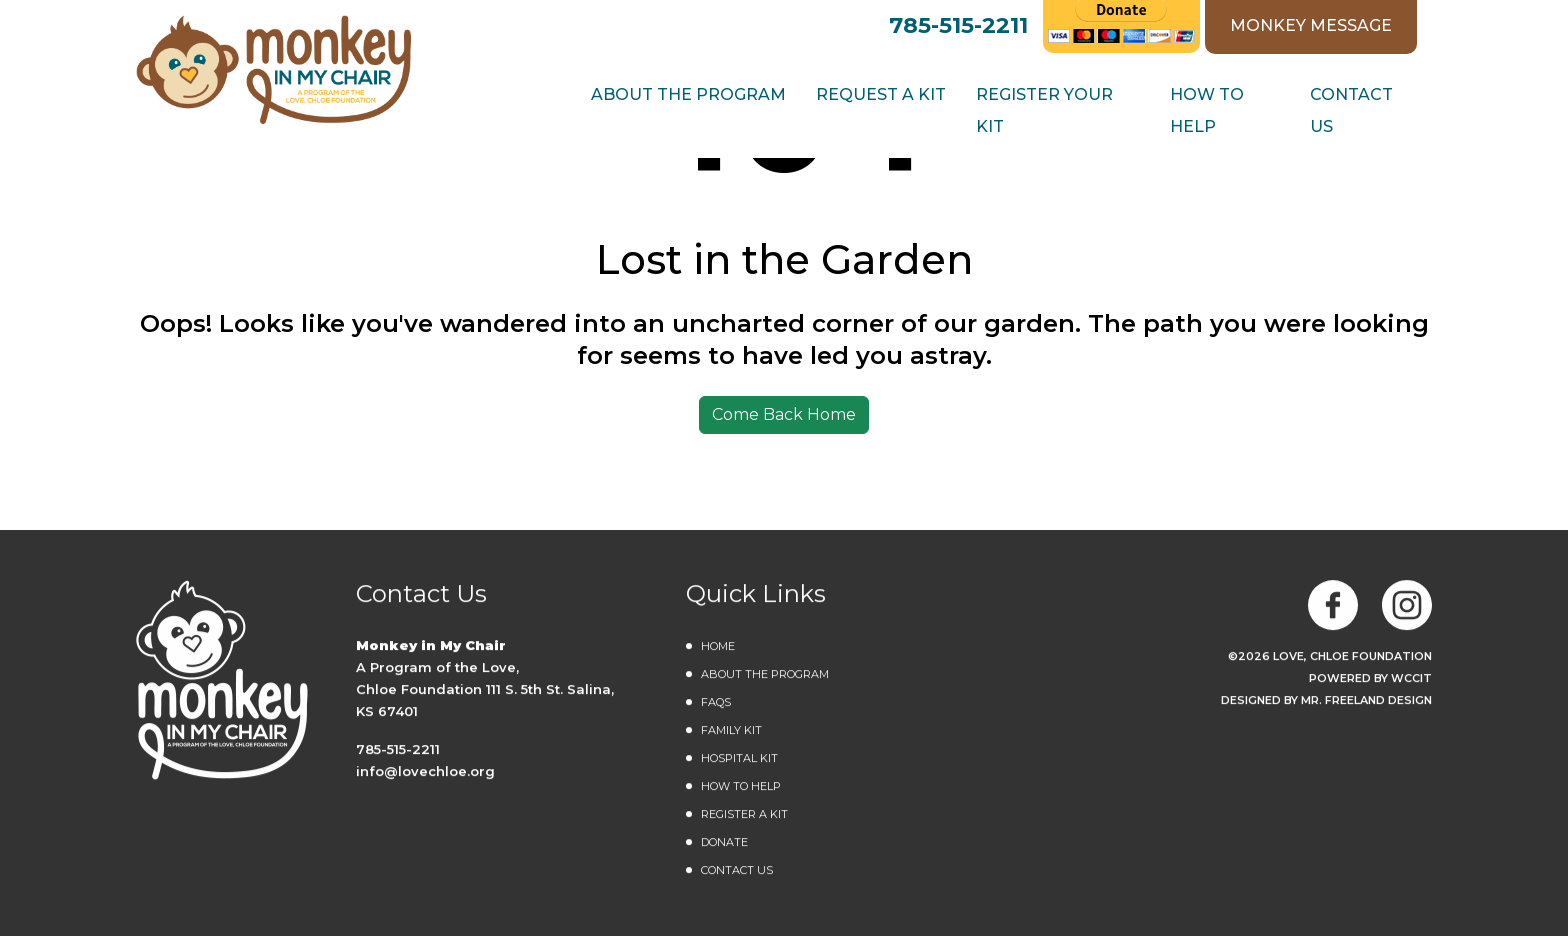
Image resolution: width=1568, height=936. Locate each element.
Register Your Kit (1044, 110)
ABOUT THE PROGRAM (688, 94)
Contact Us (1351, 110)
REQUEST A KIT (881, 94)
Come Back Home (784, 414)
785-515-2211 (958, 25)
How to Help (1207, 110)
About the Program (765, 675)
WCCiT (1411, 679)
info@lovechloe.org (425, 772)
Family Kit (731, 731)
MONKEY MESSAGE (1311, 25)
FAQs (716, 703)
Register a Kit (744, 815)
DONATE (724, 843)
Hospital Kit (739, 759)
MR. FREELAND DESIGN (1366, 701)
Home (718, 647)
